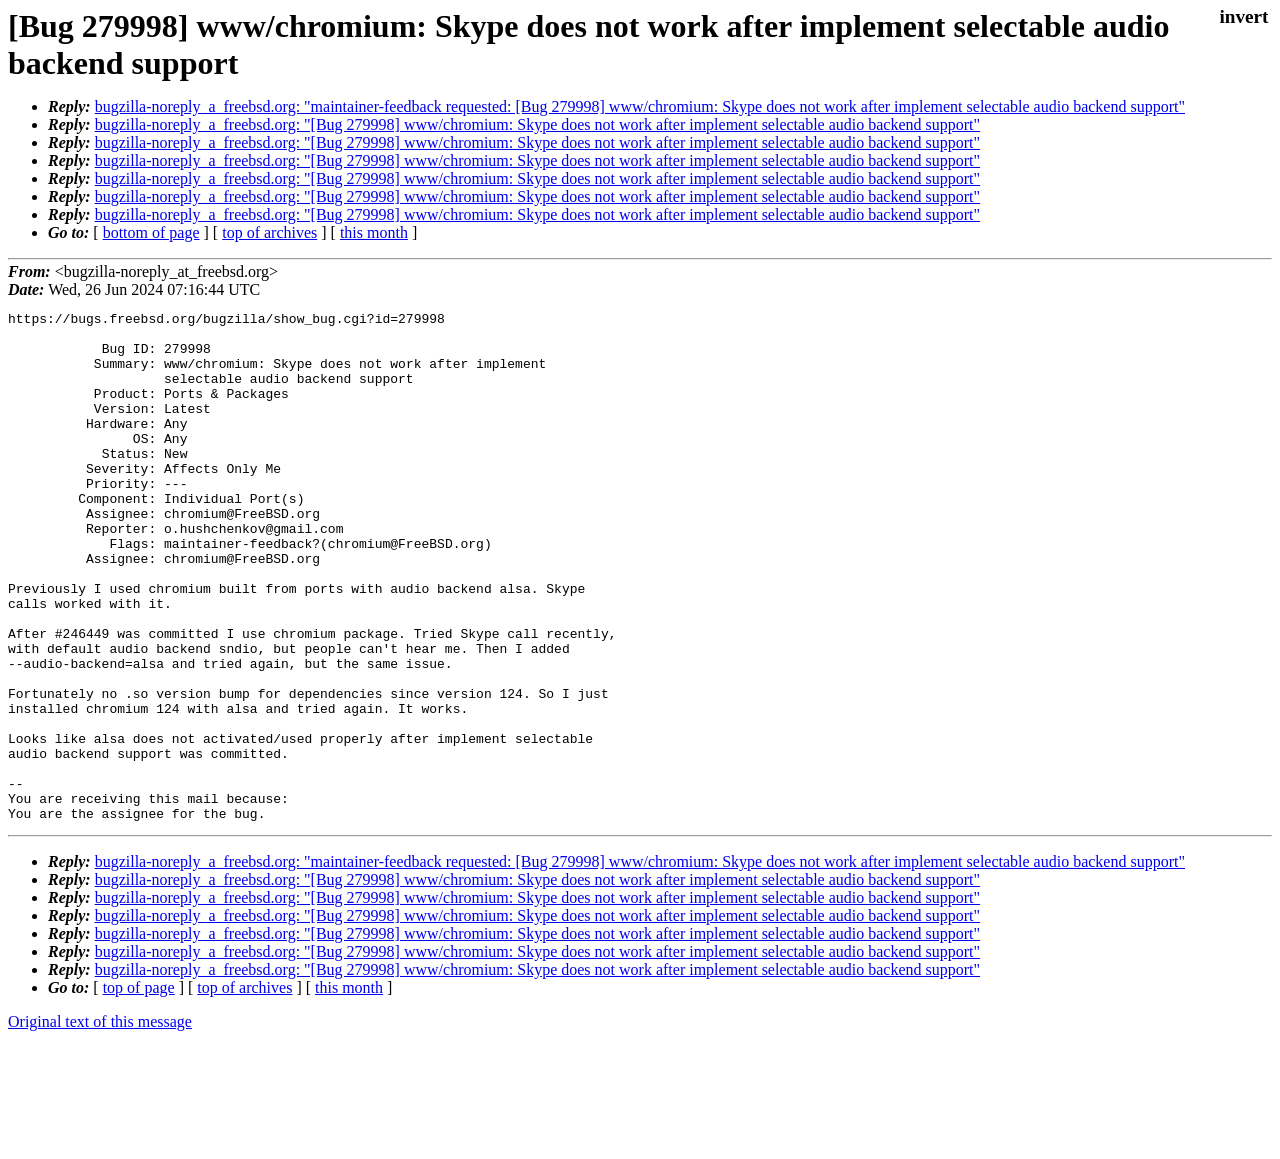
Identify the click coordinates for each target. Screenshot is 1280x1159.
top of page (139, 1089)
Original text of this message (100, 1123)
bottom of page (151, 232)
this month (374, 232)
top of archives (269, 232)
